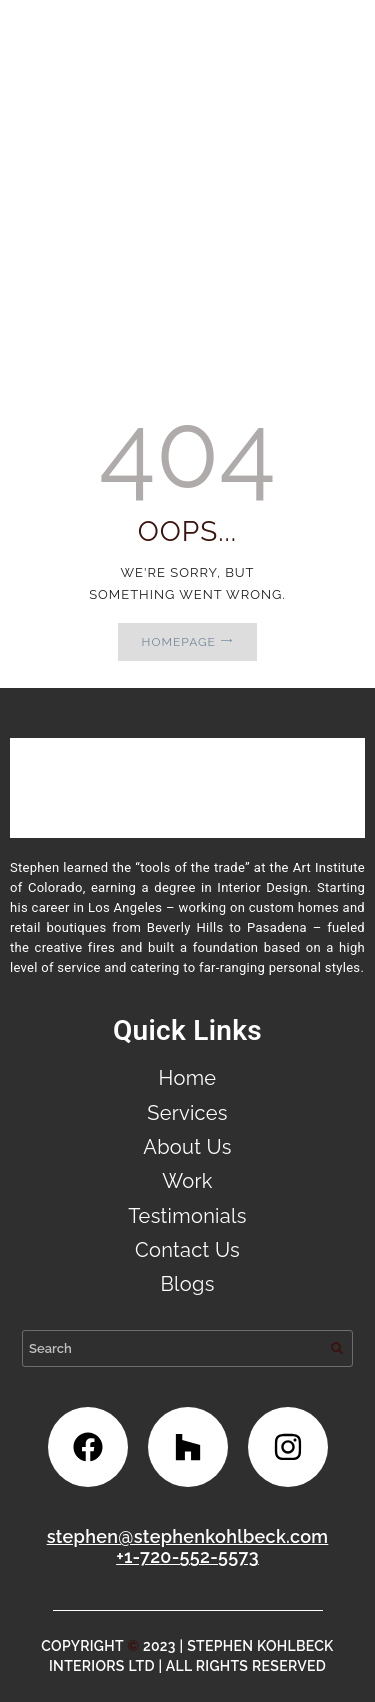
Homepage (179, 642)
